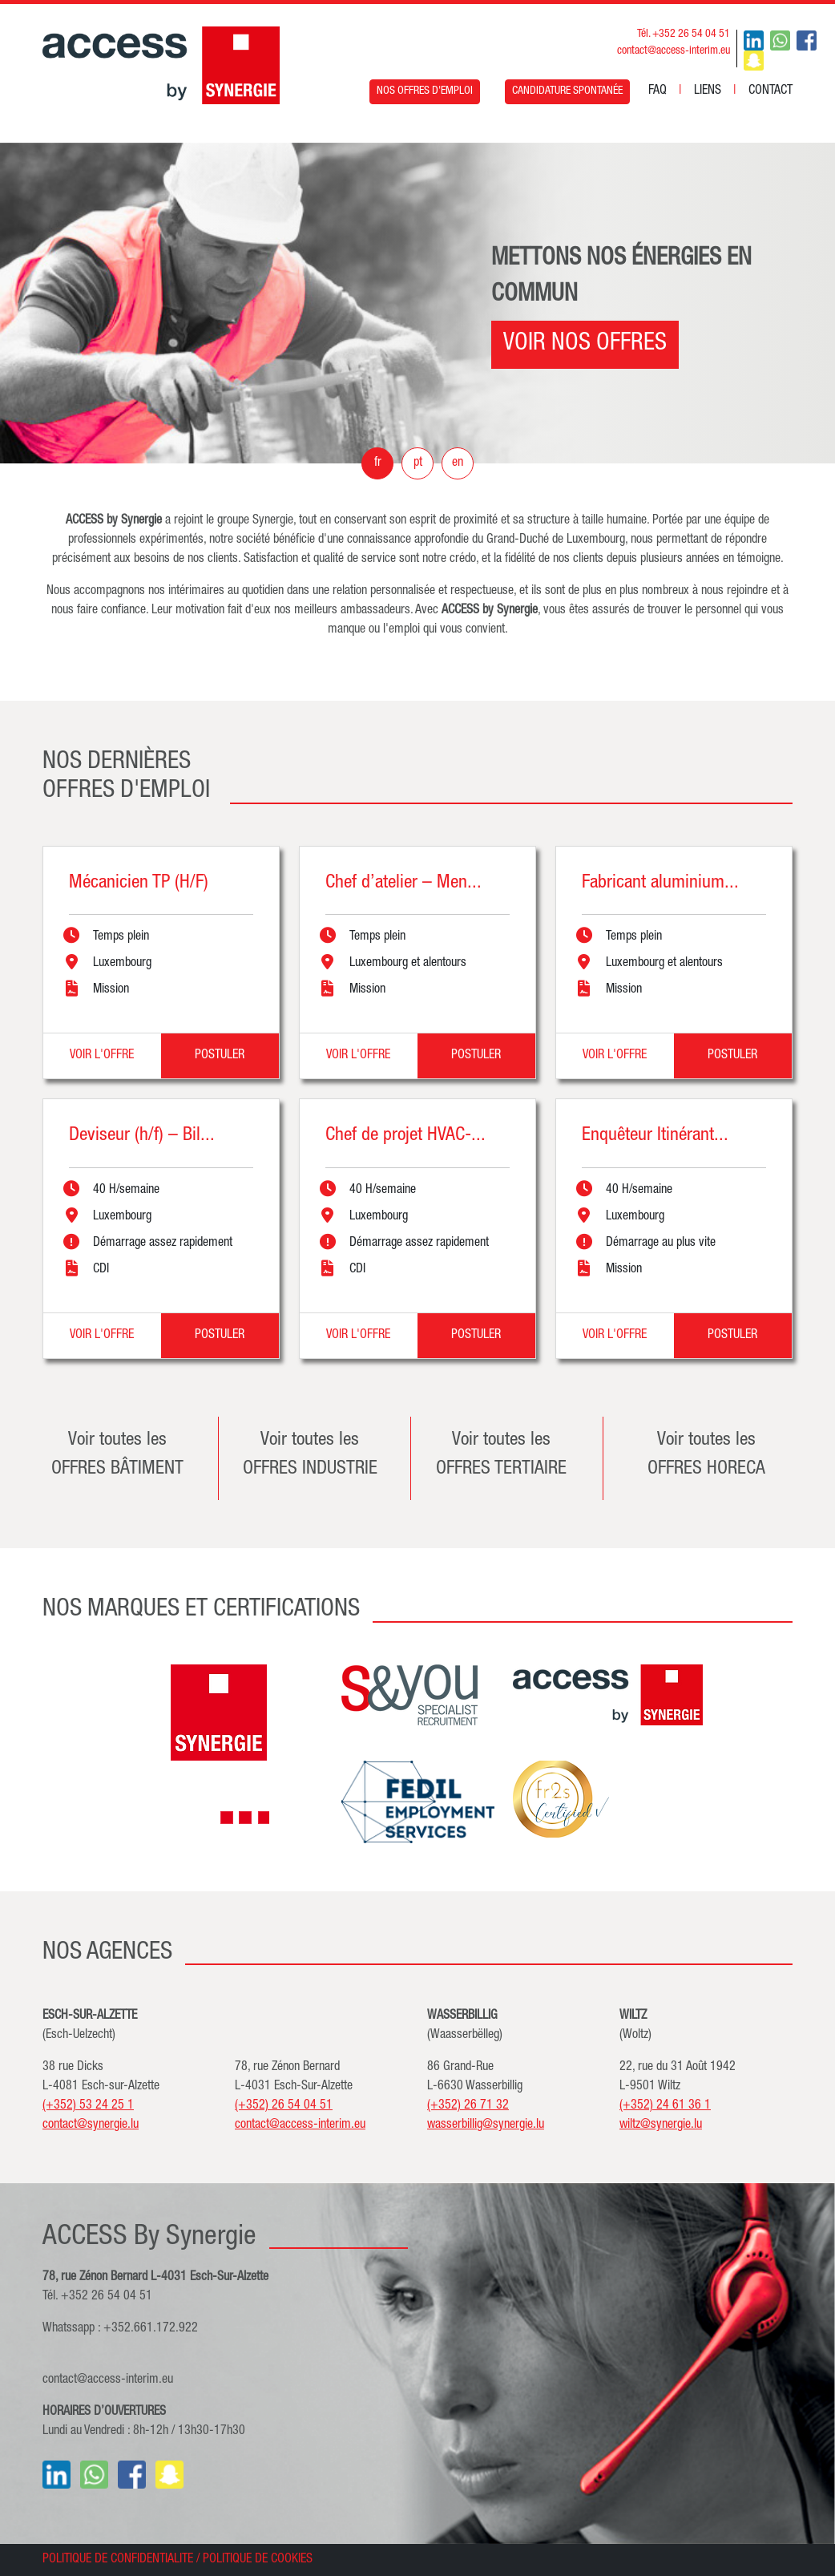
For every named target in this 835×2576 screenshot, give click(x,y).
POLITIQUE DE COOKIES (258, 2560)
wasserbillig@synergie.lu (485, 2125)
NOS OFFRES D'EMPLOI (425, 91)
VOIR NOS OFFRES (585, 345)
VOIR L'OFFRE (102, 1055)
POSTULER (219, 1055)
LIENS (707, 91)
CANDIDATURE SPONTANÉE (567, 91)
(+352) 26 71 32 (468, 2106)
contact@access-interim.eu (673, 51)
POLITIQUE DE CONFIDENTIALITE (117, 2560)
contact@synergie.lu (90, 2125)
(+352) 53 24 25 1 (88, 2106)
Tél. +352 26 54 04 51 (683, 34)
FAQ (657, 91)
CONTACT (770, 91)
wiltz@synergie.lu (660, 2125)
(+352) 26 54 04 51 (284, 2106)
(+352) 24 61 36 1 (665, 2106)
